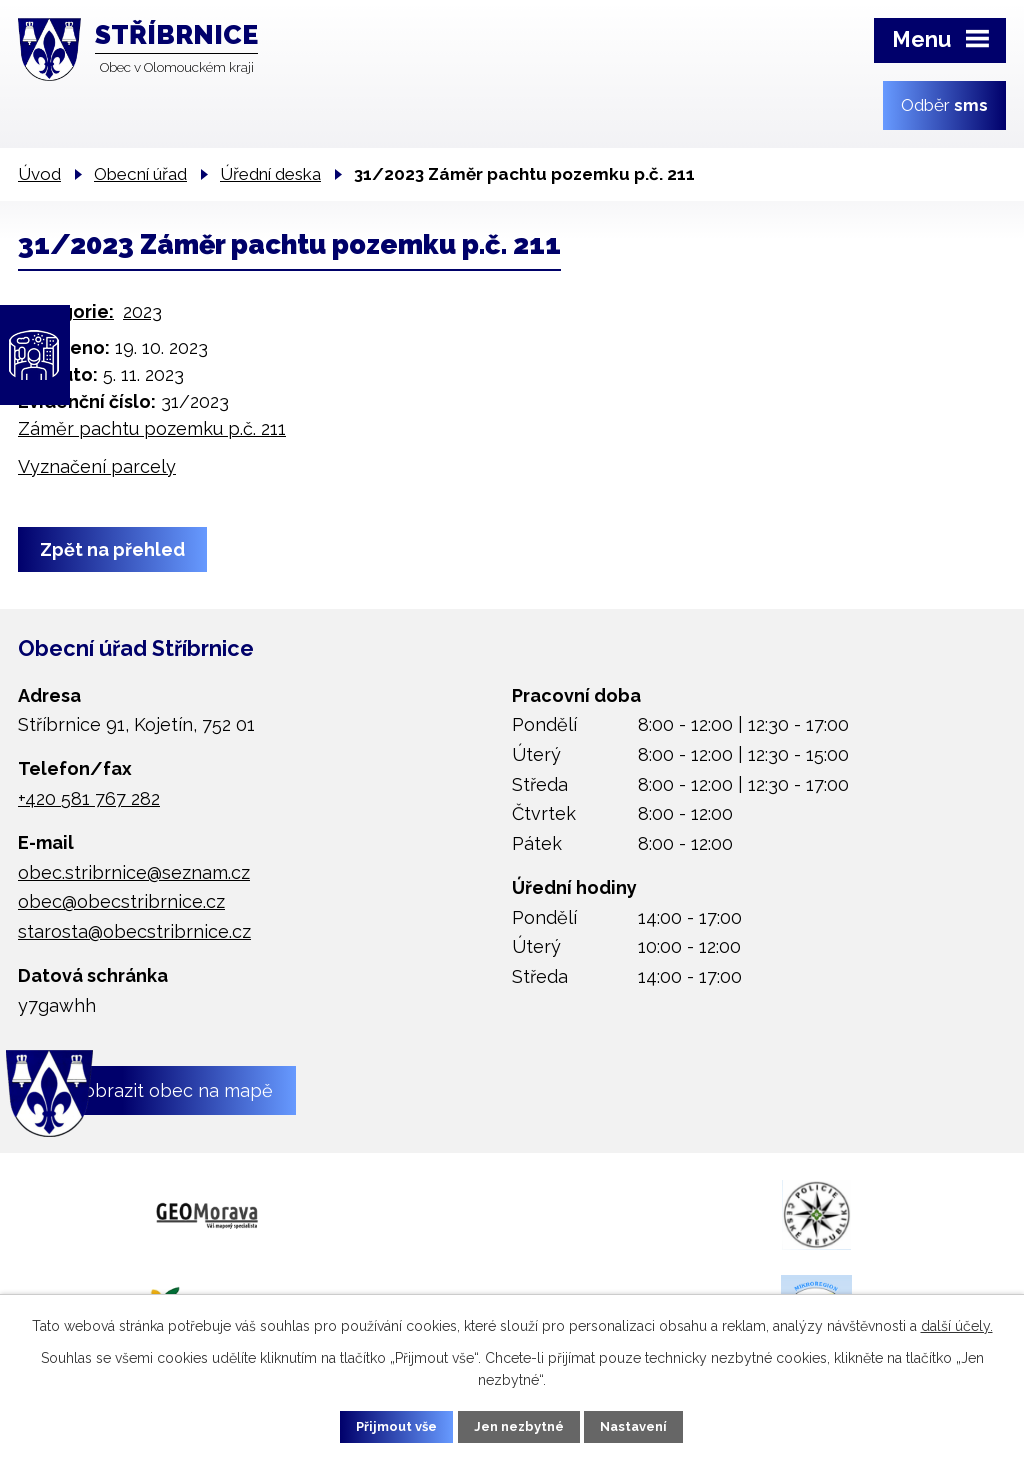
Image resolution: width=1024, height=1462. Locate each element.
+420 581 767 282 (89, 798)
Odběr (944, 105)
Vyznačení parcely (97, 466)
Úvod (39, 174)
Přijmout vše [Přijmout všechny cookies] (381, 1425)
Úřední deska (270, 174)
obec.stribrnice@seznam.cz (134, 872)
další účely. (957, 1323)
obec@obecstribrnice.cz (121, 901)
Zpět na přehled (117, 549)
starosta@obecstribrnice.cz (134, 931)
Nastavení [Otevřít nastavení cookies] (651, 1425)
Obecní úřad (140, 174)
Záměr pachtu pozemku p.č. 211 (152, 428)
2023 (142, 311)
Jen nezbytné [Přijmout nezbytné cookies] (520, 1425)
